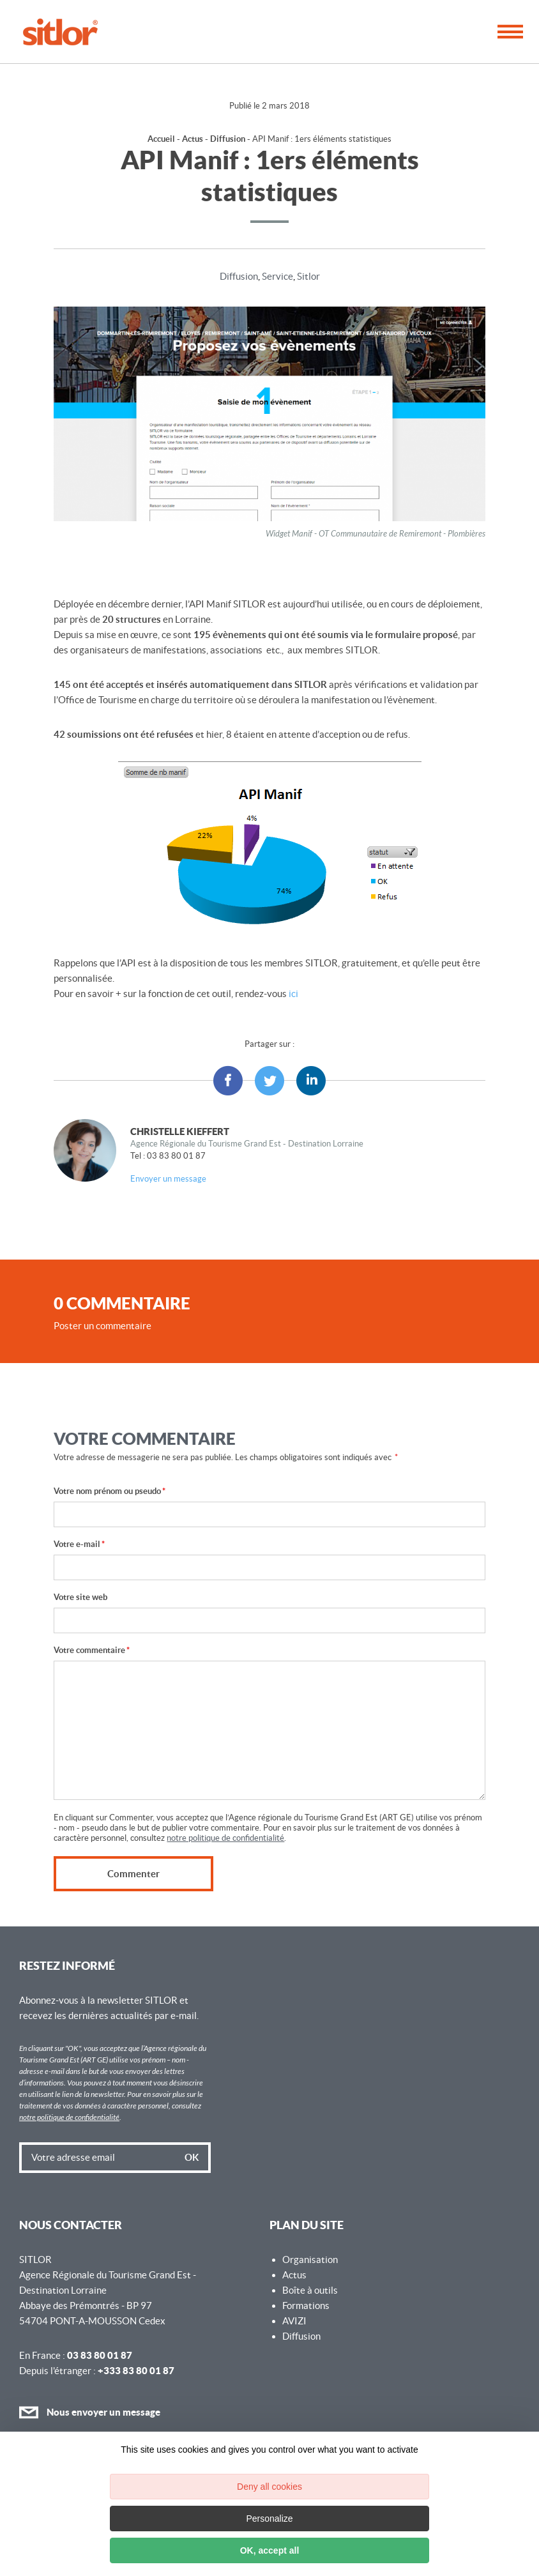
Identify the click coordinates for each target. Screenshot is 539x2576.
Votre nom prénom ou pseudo (109, 1491)
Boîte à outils (310, 2290)
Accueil (161, 139)
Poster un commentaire (102, 1325)
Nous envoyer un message (89, 2412)
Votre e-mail (79, 1544)
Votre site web (80, 1597)
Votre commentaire (92, 1650)
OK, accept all (270, 2550)
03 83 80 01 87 (99, 2355)
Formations (306, 2305)
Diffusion (227, 139)
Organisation (310, 2259)
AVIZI (294, 2320)
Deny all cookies (269, 2486)
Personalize (269, 2518)
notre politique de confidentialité (225, 1838)
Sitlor (308, 276)
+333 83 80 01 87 (136, 2370)
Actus (192, 139)
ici (293, 993)
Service (277, 276)
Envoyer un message (168, 1179)
